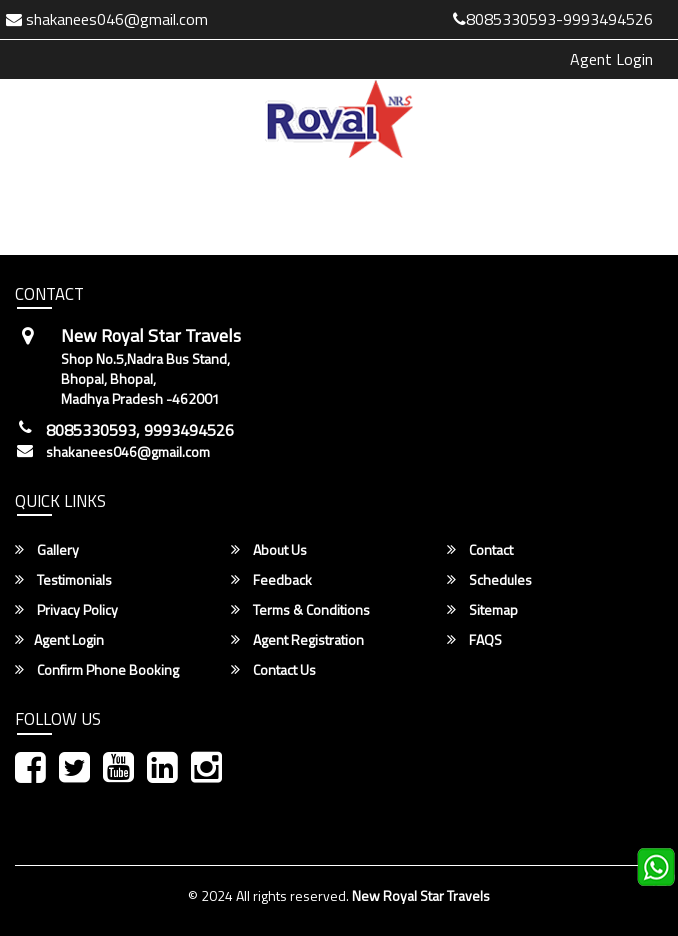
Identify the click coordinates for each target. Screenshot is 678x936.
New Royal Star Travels (421, 895)
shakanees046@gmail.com (128, 452)
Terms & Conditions (300, 610)
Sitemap (482, 610)
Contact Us (273, 670)
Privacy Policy (66, 610)
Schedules (489, 580)
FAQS (474, 640)
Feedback (271, 580)
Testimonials (63, 580)
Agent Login (611, 59)
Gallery (47, 550)
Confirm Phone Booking (97, 670)
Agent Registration (297, 640)
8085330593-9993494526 (553, 19)
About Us (269, 550)
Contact (480, 550)
